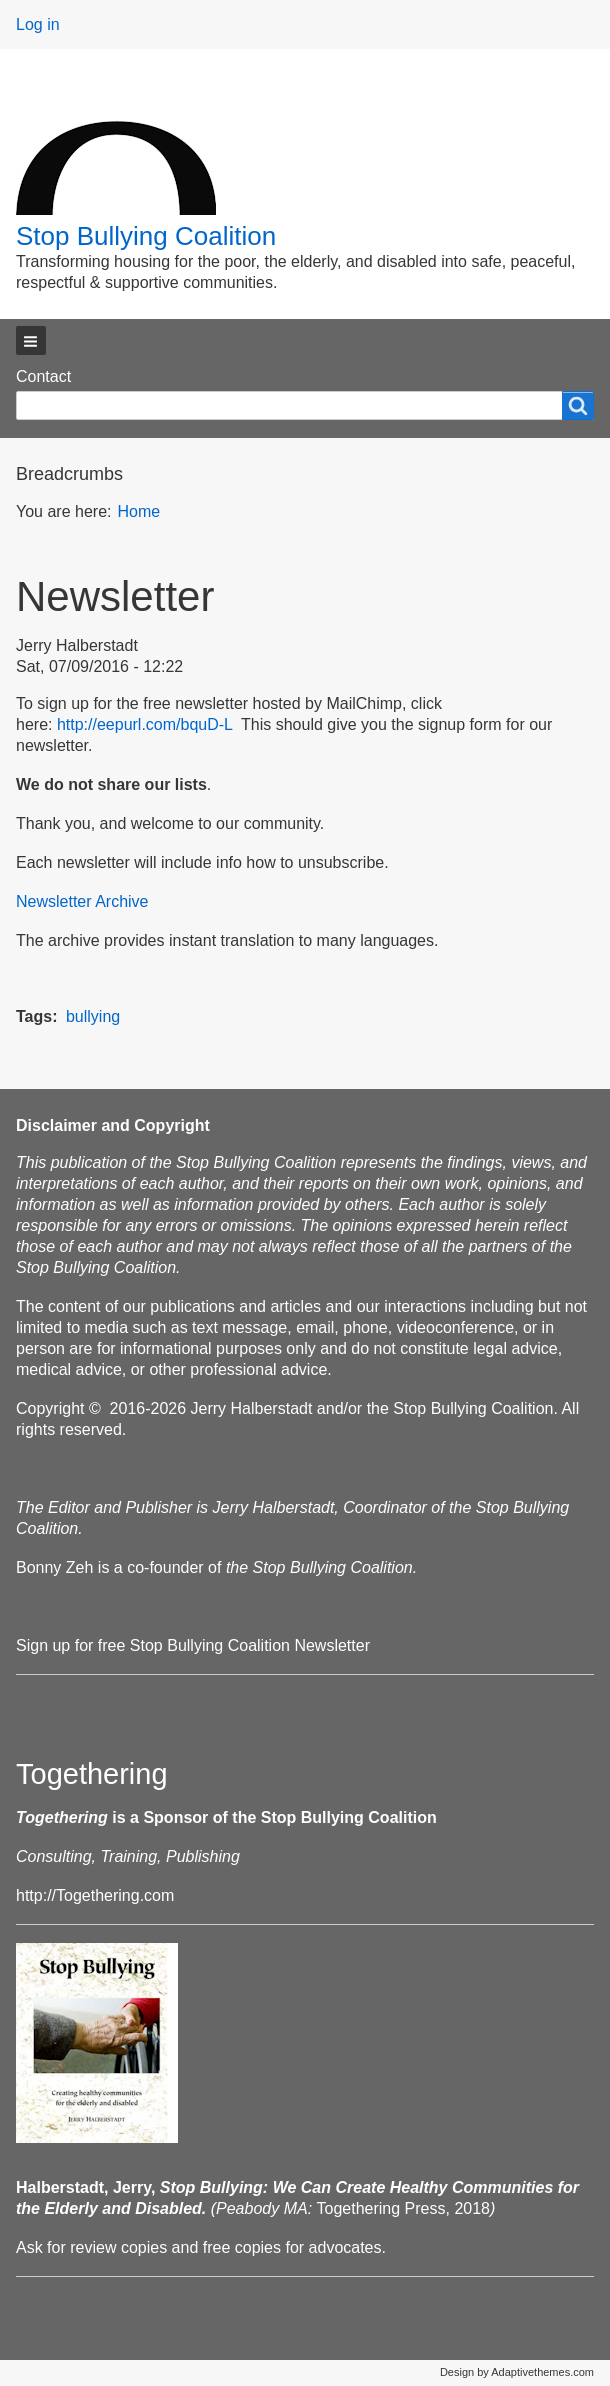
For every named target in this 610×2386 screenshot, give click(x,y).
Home (138, 511)
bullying (93, 1016)
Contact (43, 376)
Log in (38, 24)
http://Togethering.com (95, 1895)
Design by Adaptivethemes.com (517, 2372)
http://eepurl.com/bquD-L (145, 724)
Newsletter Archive (82, 901)
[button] (31, 340)
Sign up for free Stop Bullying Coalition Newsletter (193, 1645)
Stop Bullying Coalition (146, 236)
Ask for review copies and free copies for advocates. (201, 2247)
